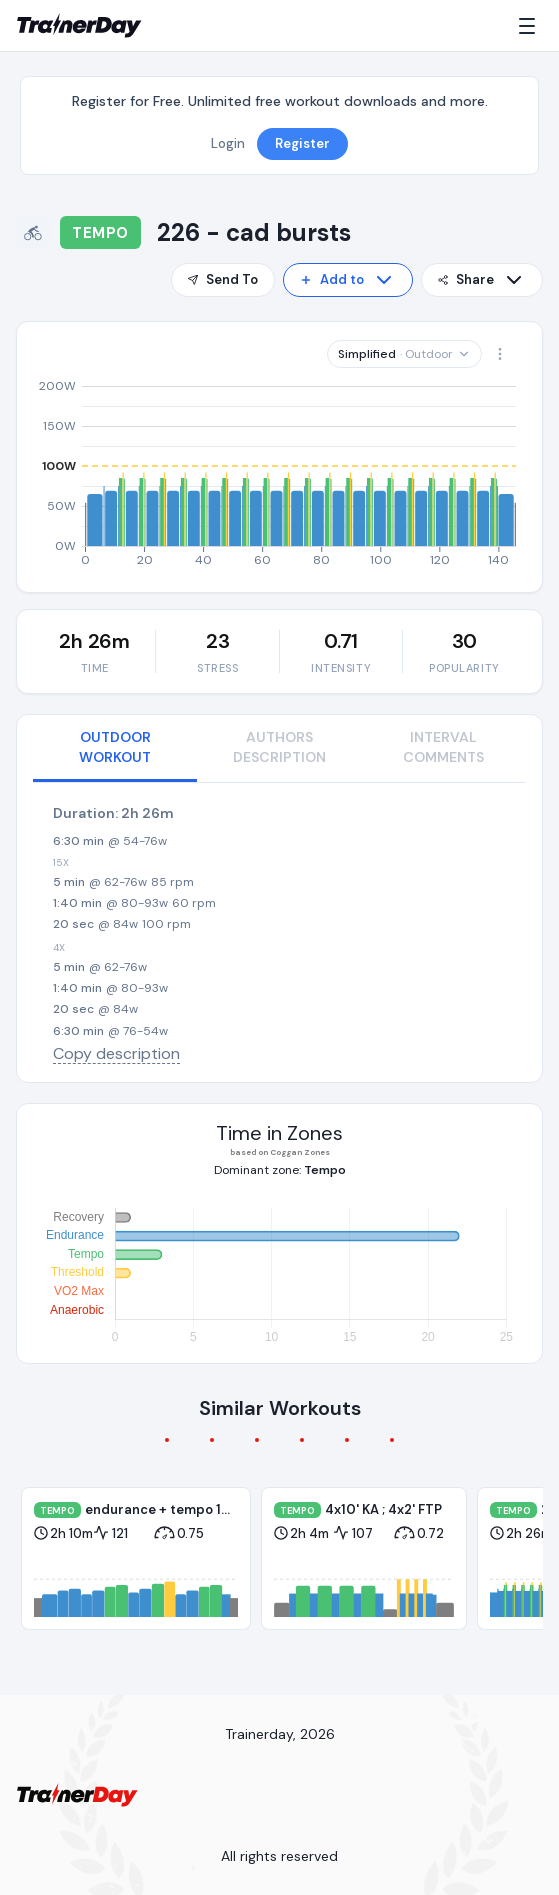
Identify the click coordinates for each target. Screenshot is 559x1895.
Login (228, 143)
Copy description (116, 1053)
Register (302, 143)
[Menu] (531, 26)
